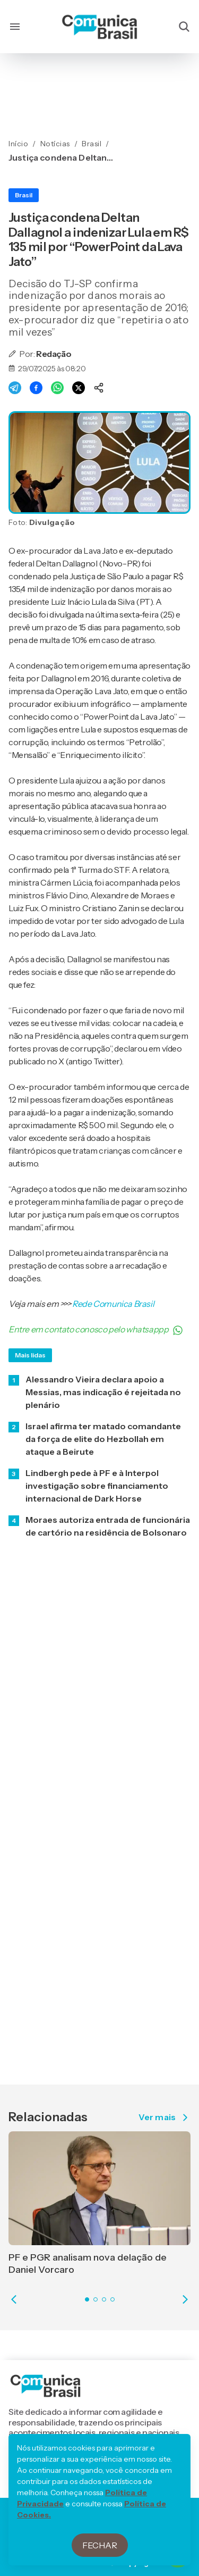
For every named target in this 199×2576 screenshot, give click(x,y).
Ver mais (165, 2117)
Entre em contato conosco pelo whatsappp (95, 1330)
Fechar (99, 2545)
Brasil (23, 195)
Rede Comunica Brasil (113, 1303)
